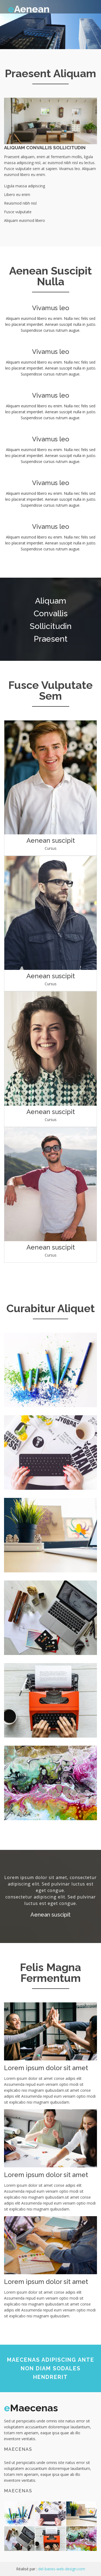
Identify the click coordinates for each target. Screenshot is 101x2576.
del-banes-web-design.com (61, 2568)
